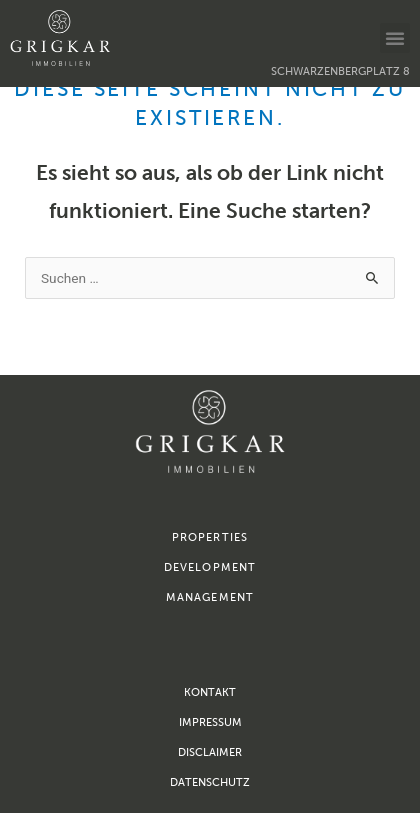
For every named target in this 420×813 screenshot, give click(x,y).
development (210, 567)
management (210, 597)
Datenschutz (210, 782)
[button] (395, 38)
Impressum (210, 722)
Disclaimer (210, 752)
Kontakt (210, 692)
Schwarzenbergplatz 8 (340, 71)
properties (210, 537)
